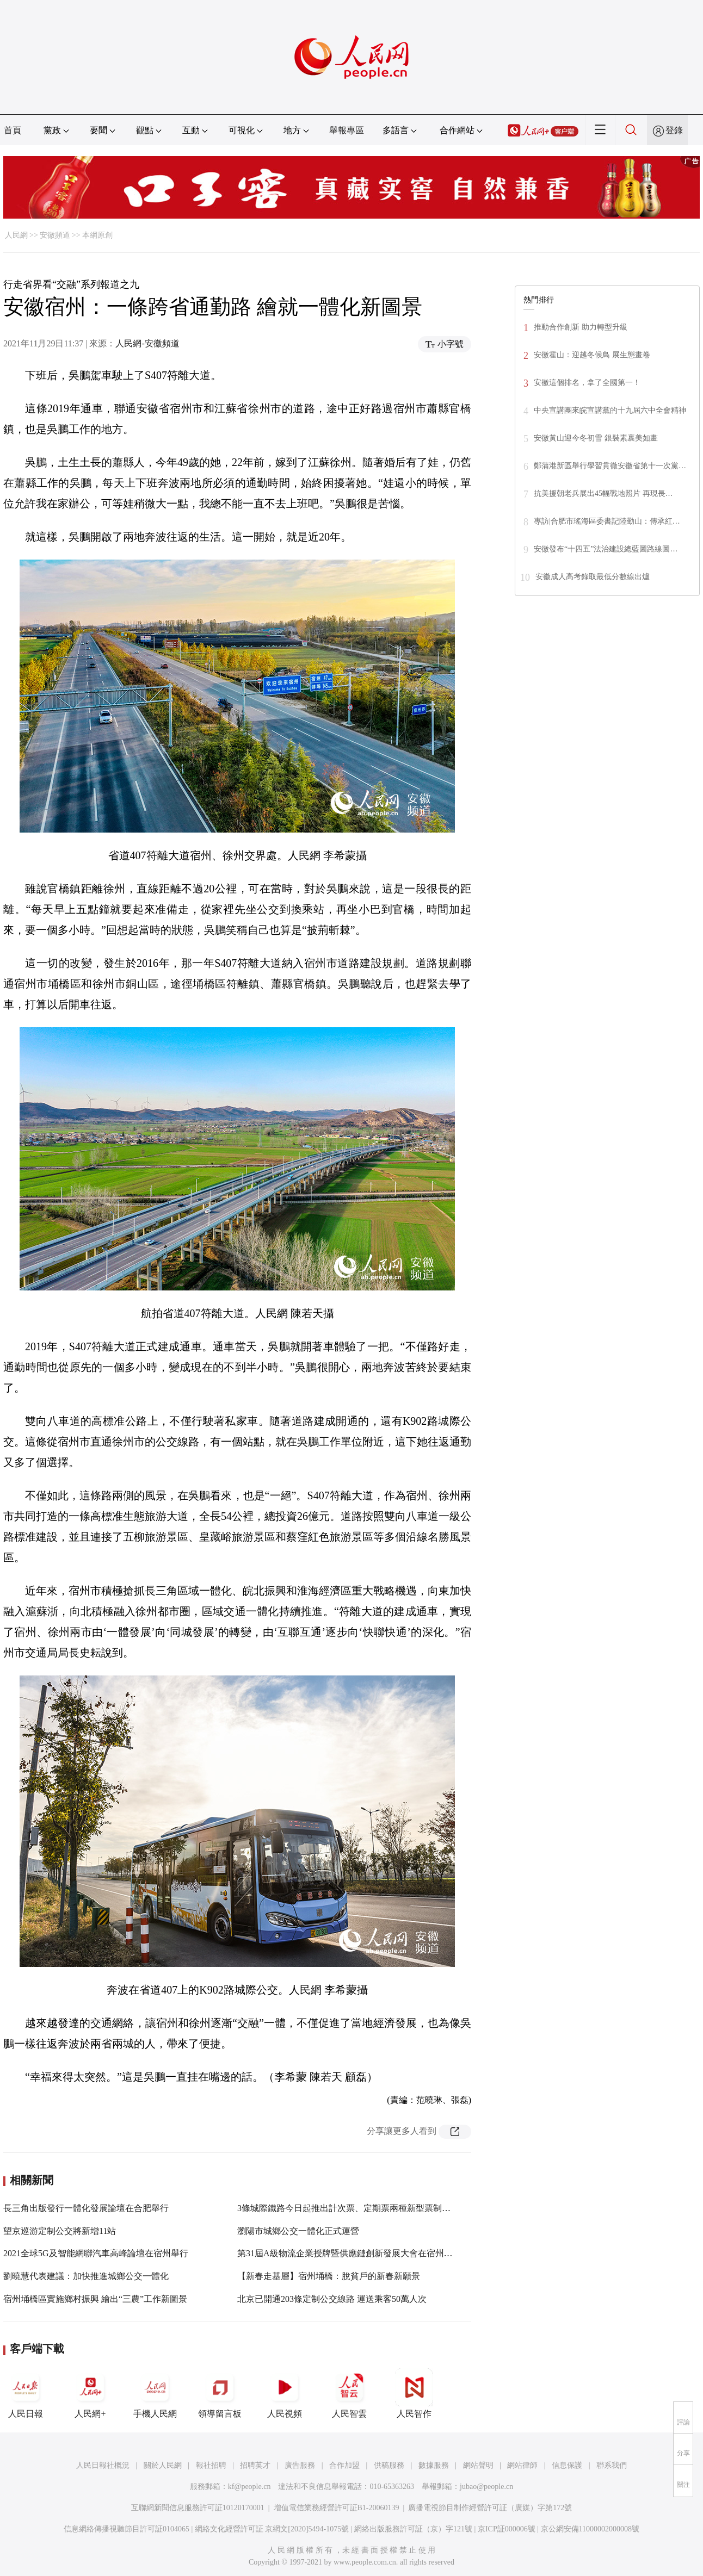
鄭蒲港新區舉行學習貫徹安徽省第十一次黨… (610, 466)
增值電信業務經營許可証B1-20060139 (336, 2508)
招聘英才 (255, 2465)
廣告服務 (300, 2465)
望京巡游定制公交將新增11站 (59, 2231)
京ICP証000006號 (506, 2529)
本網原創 (97, 235)
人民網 (16, 235)
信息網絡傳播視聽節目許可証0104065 (126, 2529)
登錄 (674, 130)
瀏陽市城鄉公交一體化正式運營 (298, 2231)
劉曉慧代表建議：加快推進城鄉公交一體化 (86, 2276)
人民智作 (414, 2393)
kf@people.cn (249, 2486)
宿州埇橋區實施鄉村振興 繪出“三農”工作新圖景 (95, 2299)
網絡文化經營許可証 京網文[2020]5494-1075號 (272, 2529)
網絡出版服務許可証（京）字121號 (413, 2529)
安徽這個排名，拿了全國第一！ (587, 382)
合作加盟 (344, 2465)
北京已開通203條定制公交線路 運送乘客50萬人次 (332, 2299)
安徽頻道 (55, 235)
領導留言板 (220, 2393)
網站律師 (522, 2465)
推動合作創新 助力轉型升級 (580, 327)
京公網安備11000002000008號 (590, 2529)
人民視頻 (285, 2393)
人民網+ (90, 2393)
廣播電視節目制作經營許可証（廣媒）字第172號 (490, 2508)
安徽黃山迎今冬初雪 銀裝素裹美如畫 (596, 438)
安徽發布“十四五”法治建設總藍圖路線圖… (605, 549)
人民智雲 (349, 2393)
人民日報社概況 (103, 2465)
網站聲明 (478, 2465)
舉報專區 (346, 130)
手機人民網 (155, 2393)
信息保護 (567, 2465)
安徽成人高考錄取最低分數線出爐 (592, 577)
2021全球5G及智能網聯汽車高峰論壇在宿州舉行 (95, 2253)
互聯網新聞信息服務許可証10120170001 (197, 2508)
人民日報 (26, 2393)
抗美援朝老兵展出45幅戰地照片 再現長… (603, 493)
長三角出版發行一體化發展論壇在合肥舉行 (86, 2208)
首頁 (12, 130)
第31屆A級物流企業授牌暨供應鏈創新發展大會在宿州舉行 (349, 2253)
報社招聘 (211, 2465)
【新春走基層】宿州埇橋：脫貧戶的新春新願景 (328, 2276)
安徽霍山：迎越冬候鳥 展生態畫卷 (592, 355)
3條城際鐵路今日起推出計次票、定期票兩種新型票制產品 (348, 2208)
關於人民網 (163, 2465)
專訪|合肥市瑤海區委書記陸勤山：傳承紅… (607, 521)
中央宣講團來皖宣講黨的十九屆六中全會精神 (610, 410)
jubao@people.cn (486, 2486)
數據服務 (433, 2465)
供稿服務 (389, 2465)
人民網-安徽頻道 (147, 343)
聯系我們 (611, 2465)
